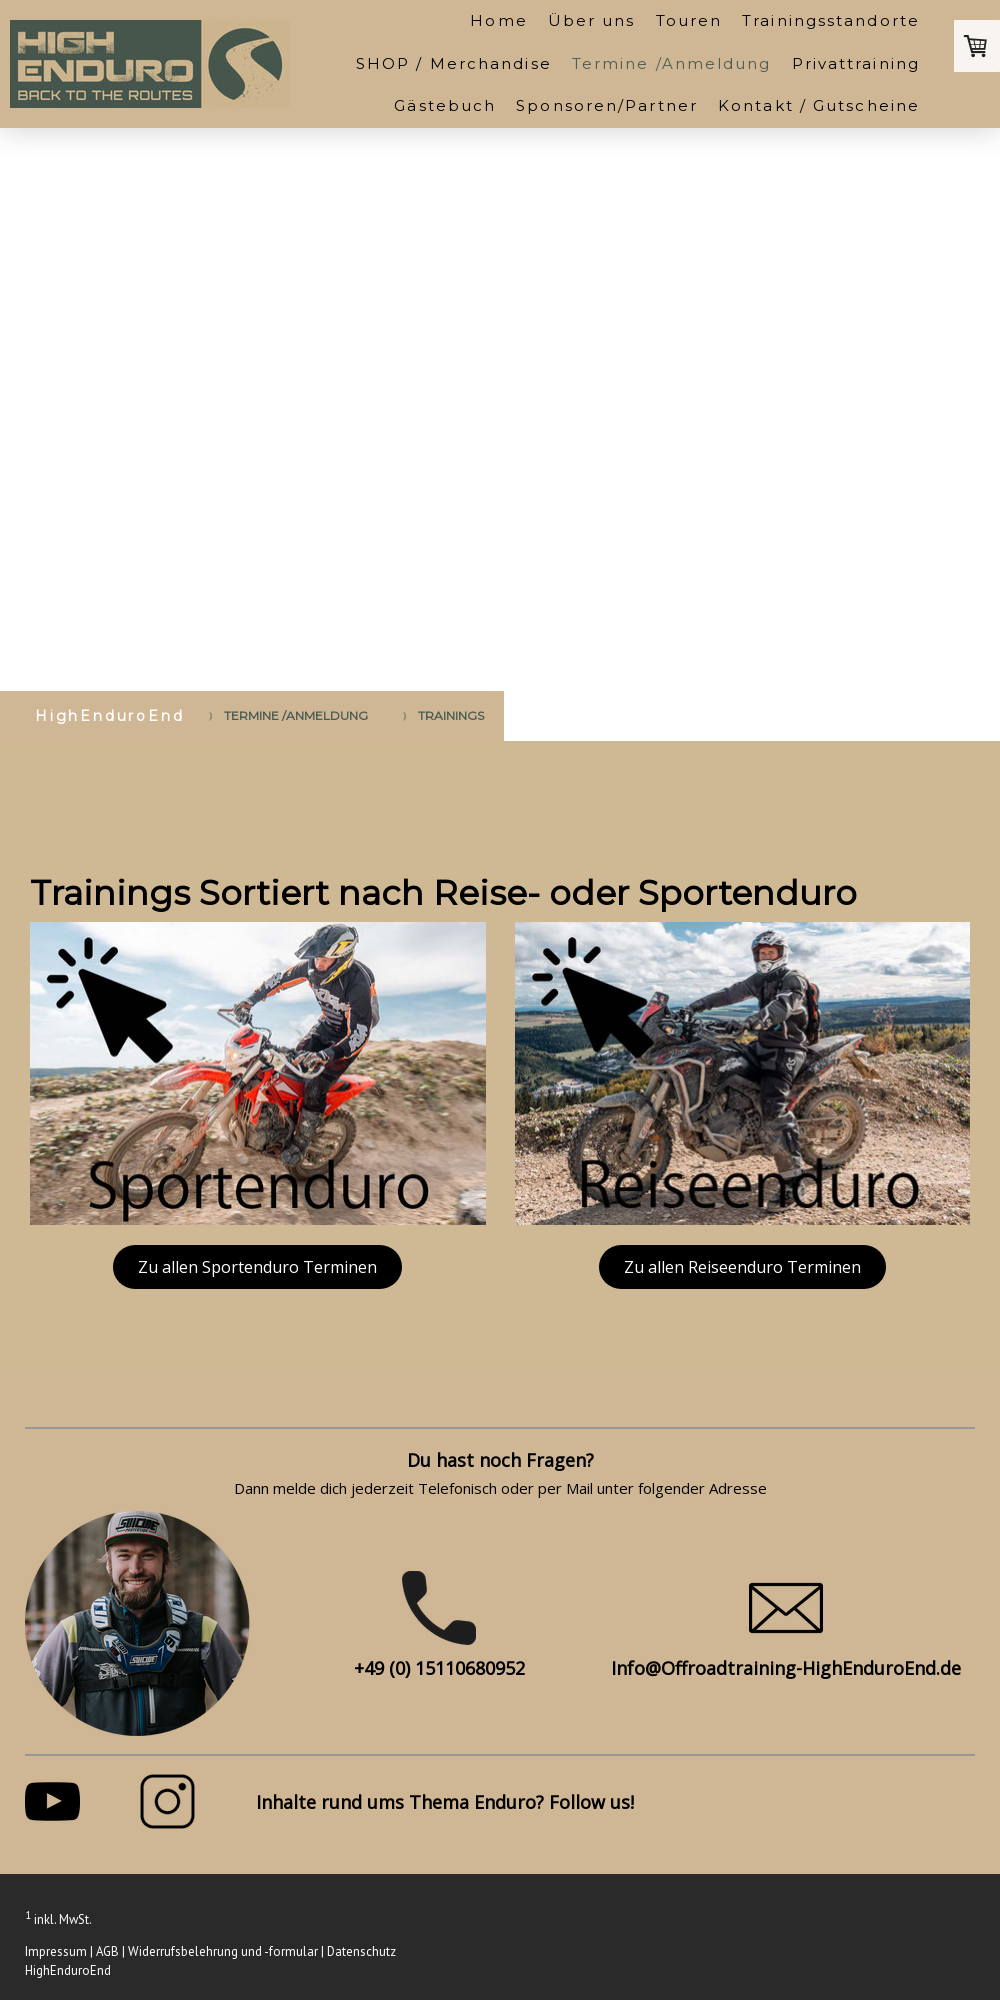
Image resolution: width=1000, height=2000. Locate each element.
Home (498, 20)
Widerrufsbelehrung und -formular (223, 1951)
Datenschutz (361, 1951)
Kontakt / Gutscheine (819, 105)
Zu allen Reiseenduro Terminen (742, 1267)
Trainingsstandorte (831, 20)
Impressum (56, 1951)
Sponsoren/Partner (607, 105)
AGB (107, 1951)
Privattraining (856, 63)
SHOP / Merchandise (454, 63)
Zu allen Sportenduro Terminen (257, 1267)
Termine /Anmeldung (672, 63)
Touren (689, 20)
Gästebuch (445, 105)
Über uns (592, 20)
